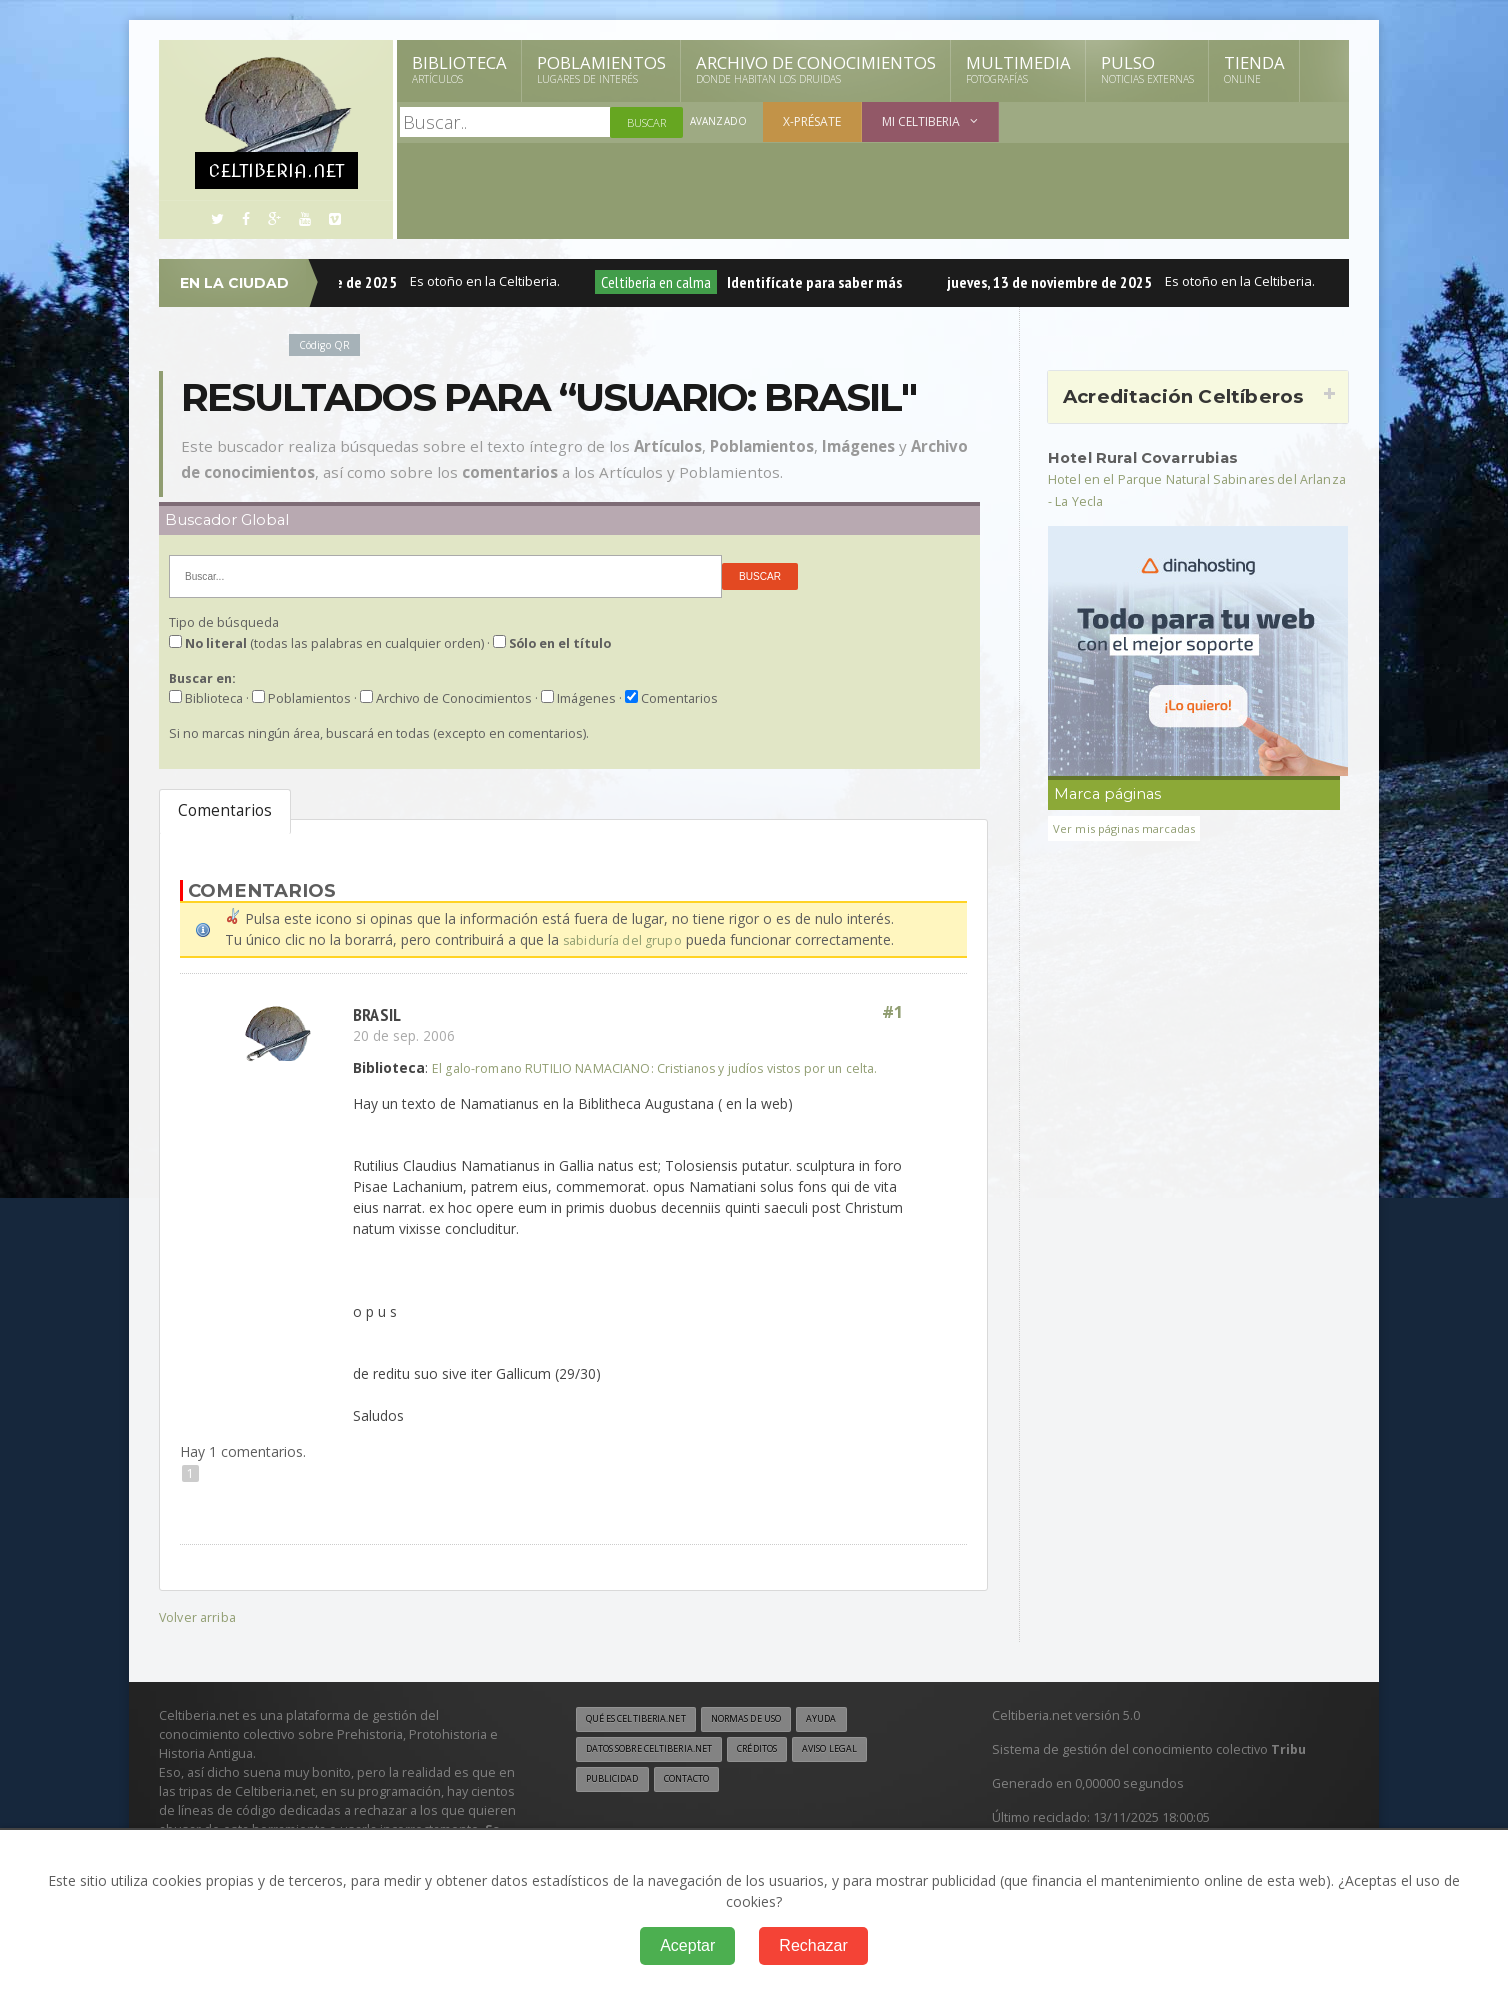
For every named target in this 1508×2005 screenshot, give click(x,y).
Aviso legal (868, 1771)
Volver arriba (199, 1636)
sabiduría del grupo (624, 939)
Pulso (1147, 69)
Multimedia (1018, 69)
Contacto (699, 1802)
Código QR (328, 344)
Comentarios (225, 810)
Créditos (786, 1771)
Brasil (379, 1012)
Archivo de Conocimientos (816, 69)
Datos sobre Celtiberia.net (661, 1771)
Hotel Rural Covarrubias (1152, 457)
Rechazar (813, 1945)
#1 (892, 1012)
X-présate (815, 121)
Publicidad (616, 1802)
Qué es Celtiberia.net (644, 1740)
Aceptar (687, 1945)
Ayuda (857, 1740)
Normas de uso (772, 1740)
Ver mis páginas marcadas (1131, 827)
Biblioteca (459, 69)
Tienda (1254, 69)
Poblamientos (601, 69)
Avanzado (720, 122)
